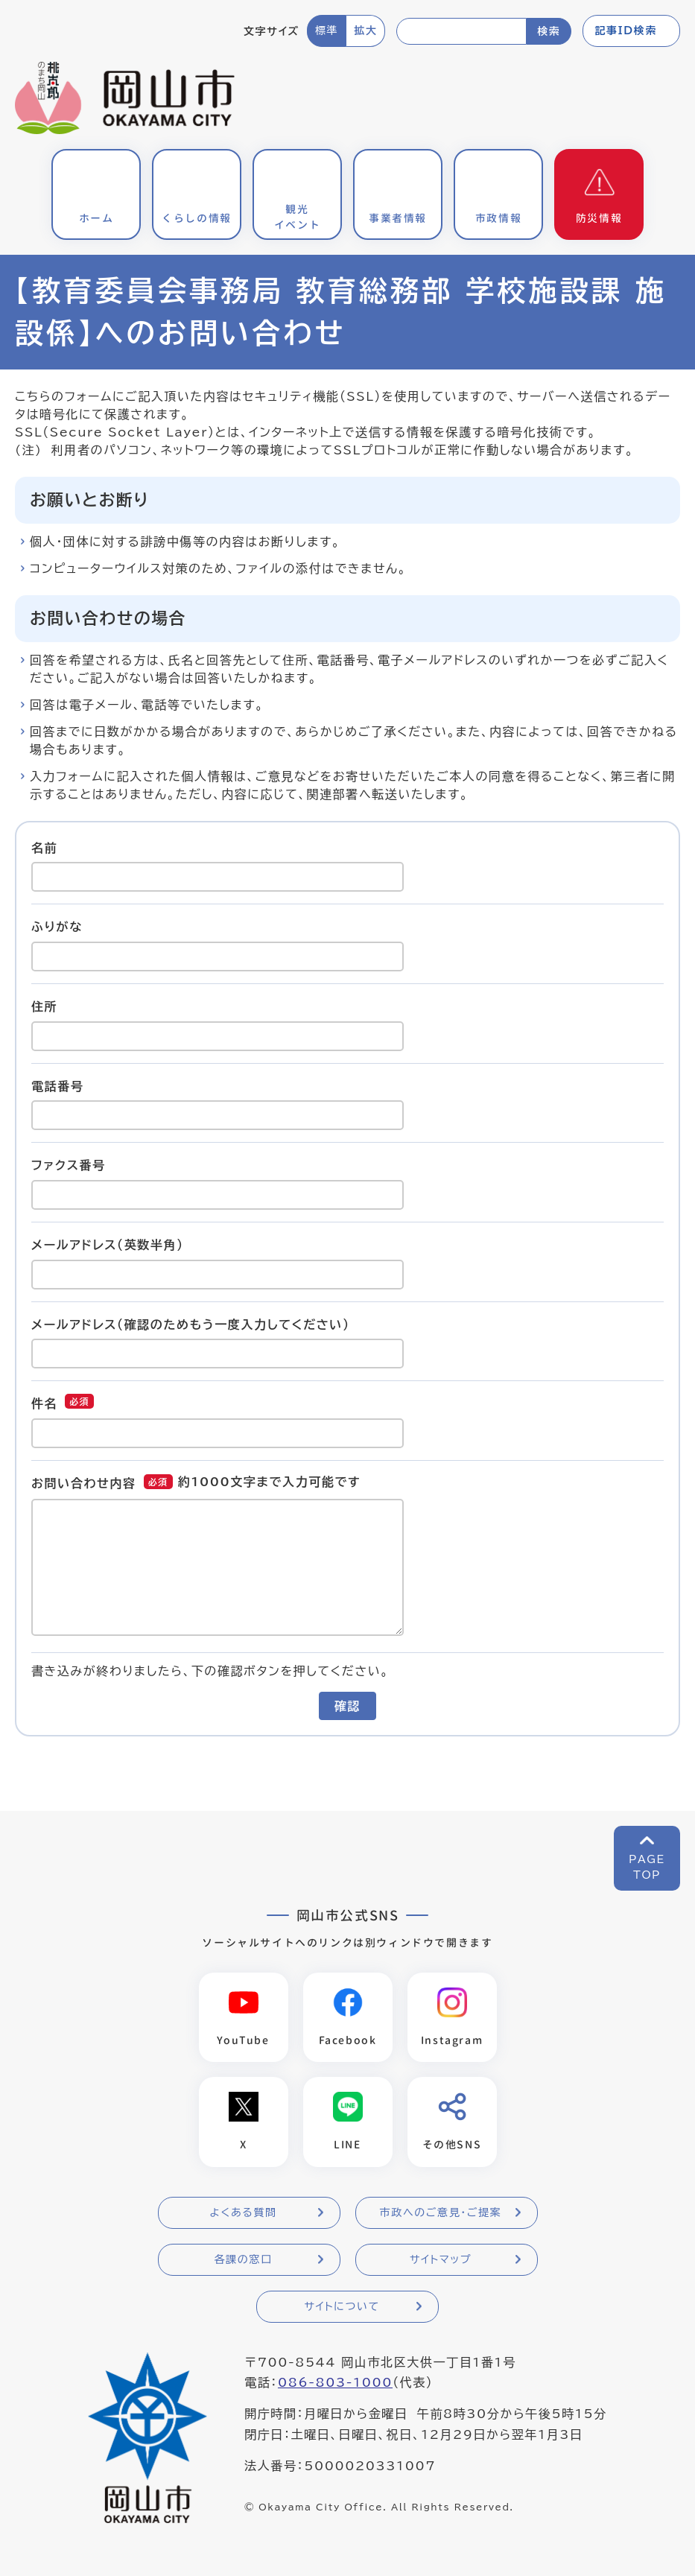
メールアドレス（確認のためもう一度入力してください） (190, 1324)
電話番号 (57, 1085)
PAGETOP (647, 1867)
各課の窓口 (244, 2260)
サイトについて (341, 2307)
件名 (44, 1403)
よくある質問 (242, 2213)
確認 (347, 1706)
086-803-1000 (335, 2383)
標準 (326, 30)
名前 (44, 847)
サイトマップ (441, 2260)
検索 (548, 31)
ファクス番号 (68, 1165)
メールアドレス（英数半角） (107, 1245)
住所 (44, 1006)
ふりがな (57, 927)
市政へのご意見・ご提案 (441, 2213)
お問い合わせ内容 (83, 1483)
